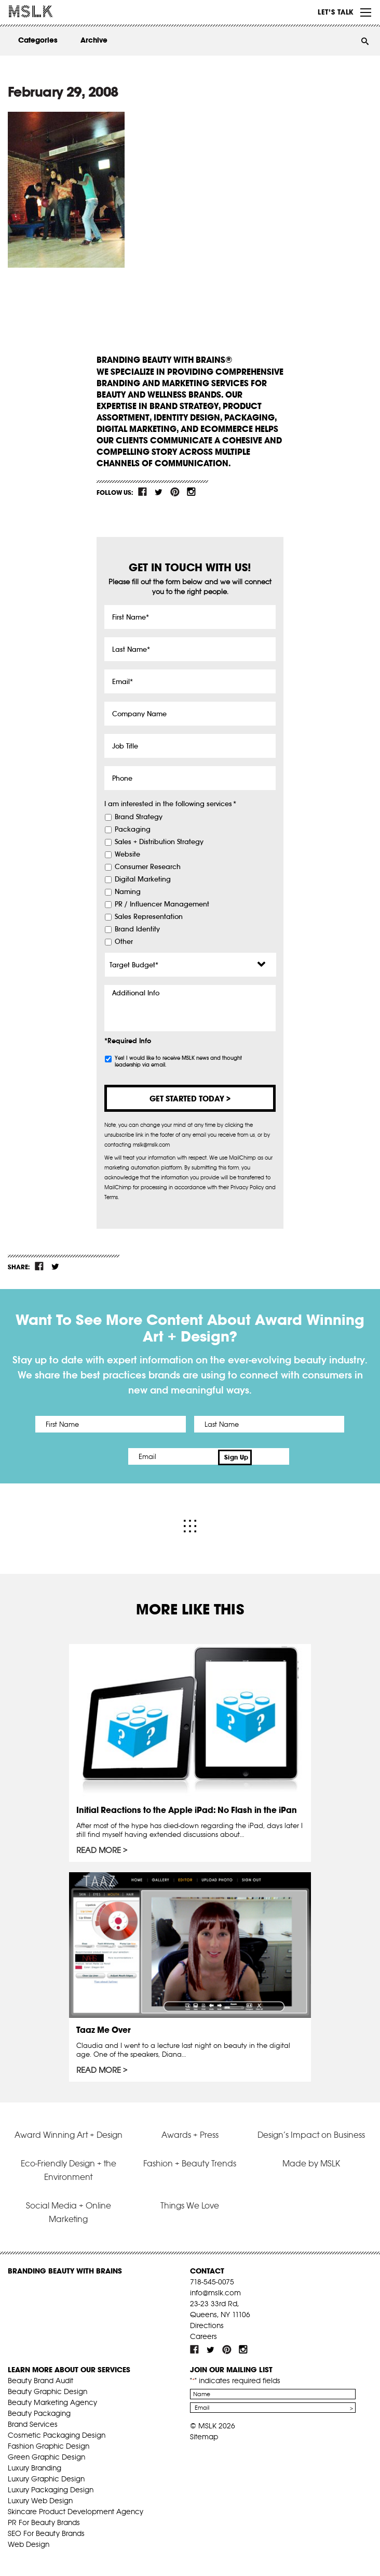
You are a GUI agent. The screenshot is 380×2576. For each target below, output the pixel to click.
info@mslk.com (215, 2290)
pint (175, 491)
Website (127, 854)
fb (142, 491)
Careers (203, 2333)
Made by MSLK (311, 2161)
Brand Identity (137, 929)
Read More (98, 1848)
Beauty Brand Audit (40, 2378)
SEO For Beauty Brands (46, 2530)
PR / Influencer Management (162, 904)
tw (159, 491)
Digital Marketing (143, 879)
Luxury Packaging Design (50, 2487)
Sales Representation (149, 917)
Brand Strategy (138, 817)
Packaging (133, 829)
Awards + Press (190, 2132)
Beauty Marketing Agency (52, 2399)
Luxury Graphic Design (46, 2476)
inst (191, 491)
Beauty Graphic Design (47, 2389)
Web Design (28, 2541)
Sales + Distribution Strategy (159, 842)
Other (124, 942)
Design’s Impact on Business (311, 2132)
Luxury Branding (34, 2465)
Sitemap (204, 2434)
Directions (207, 2323)
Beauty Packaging (39, 2410)
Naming (128, 892)
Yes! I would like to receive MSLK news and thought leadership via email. (178, 1061)
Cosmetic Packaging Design (56, 2432)
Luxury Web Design (40, 2498)
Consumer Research (148, 867)
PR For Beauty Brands (44, 2520)
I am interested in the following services (170, 804)
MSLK (47, 11)
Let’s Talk (336, 12)
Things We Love (189, 2203)
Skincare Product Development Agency (75, 2509)
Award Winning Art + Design (69, 2132)
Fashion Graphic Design (48, 2443)
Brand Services (33, 2421)
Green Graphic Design (46, 2454)
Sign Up (278, 1456)
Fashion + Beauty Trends (189, 2161)
